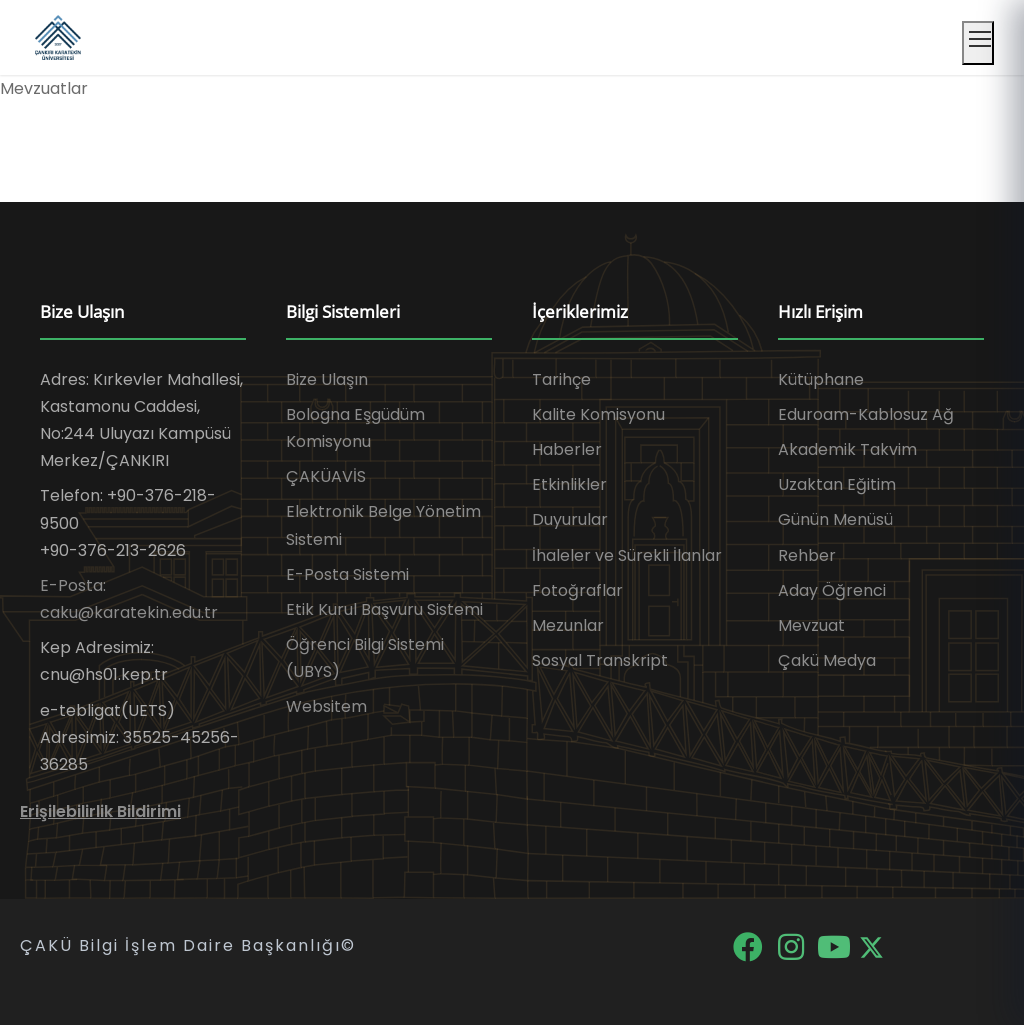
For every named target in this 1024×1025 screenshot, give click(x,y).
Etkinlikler (569, 484)
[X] (871, 946)
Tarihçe (561, 379)
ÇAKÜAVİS (326, 476)
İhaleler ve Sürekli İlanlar (627, 555)
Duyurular (570, 519)
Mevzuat (811, 625)
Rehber (807, 555)
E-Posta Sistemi (347, 574)
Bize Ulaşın (327, 379)
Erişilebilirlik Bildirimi (100, 811)
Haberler (567, 449)
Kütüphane (821, 379)
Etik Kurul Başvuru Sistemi (384, 609)
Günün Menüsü (835, 519)
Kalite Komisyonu (598, 414)
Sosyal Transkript (600, 660)
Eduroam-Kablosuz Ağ (866, 414)
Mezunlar (568, 625)
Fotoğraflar (577, 590)
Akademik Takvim (847, 449)
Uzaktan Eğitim (837, 484)
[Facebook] (749, 946)
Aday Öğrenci (832, 590)
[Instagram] (792, 946)
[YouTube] (835, 946)
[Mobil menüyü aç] (978, 43)
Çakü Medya (827, 660)
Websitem (326, 706)
